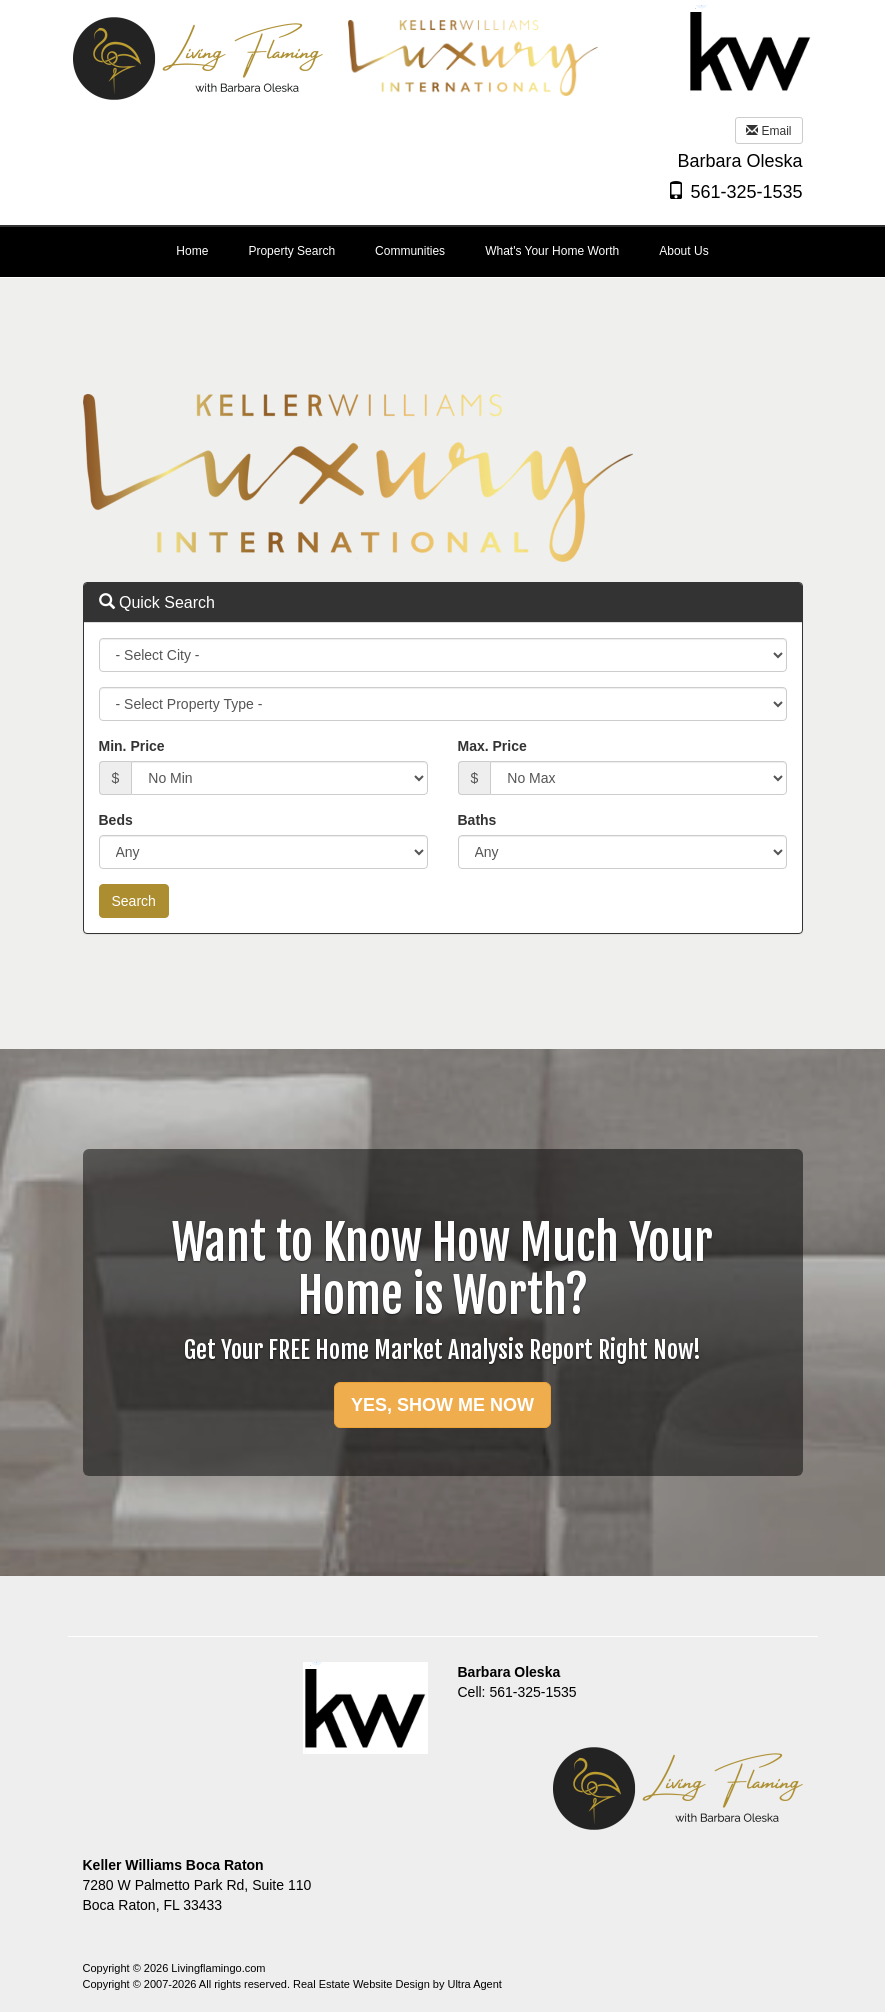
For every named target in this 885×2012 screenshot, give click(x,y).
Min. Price (132, 746)
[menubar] (442, 252)
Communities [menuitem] (410, 251)
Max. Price (492, 746)
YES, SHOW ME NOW (442, 1405)
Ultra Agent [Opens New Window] (474, 1984)
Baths (477, 820)
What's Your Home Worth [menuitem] (552, 251)
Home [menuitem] (192, 251)
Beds (116, 820)
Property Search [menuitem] (291, 251)
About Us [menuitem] (683, 251)
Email (768, 131)
